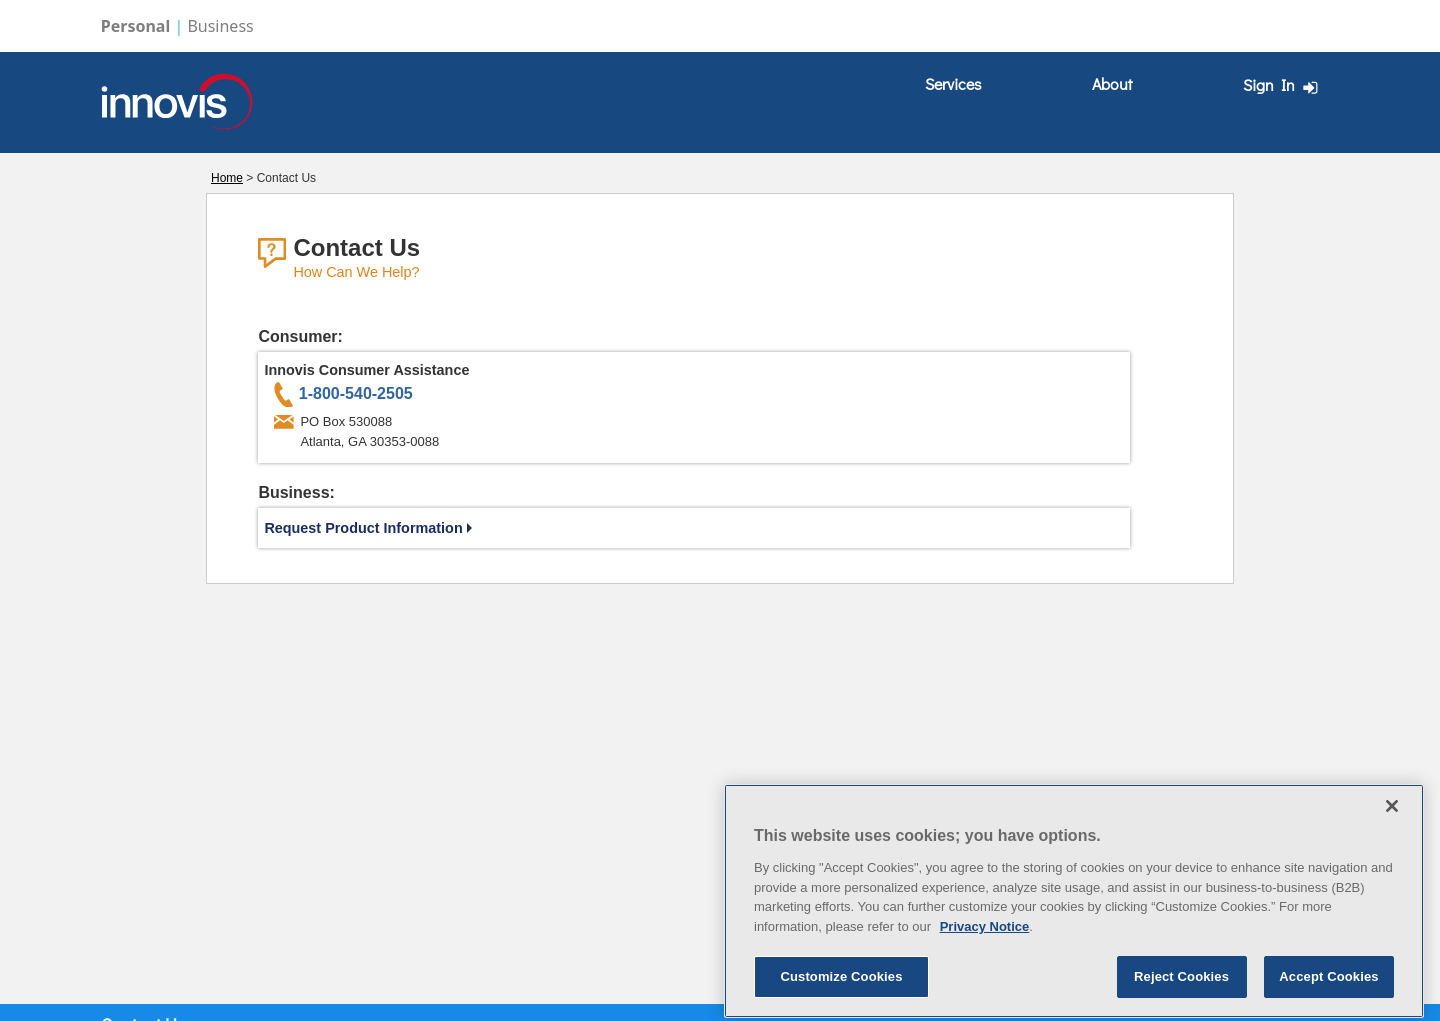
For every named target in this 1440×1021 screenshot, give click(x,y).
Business (220, 26)
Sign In (1283, 85)
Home (227, 178)
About (1112, 83)
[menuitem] (953, 84)
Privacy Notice (985, 974)
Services (953, 83)
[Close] (1392, 854)
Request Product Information (367, 528)
